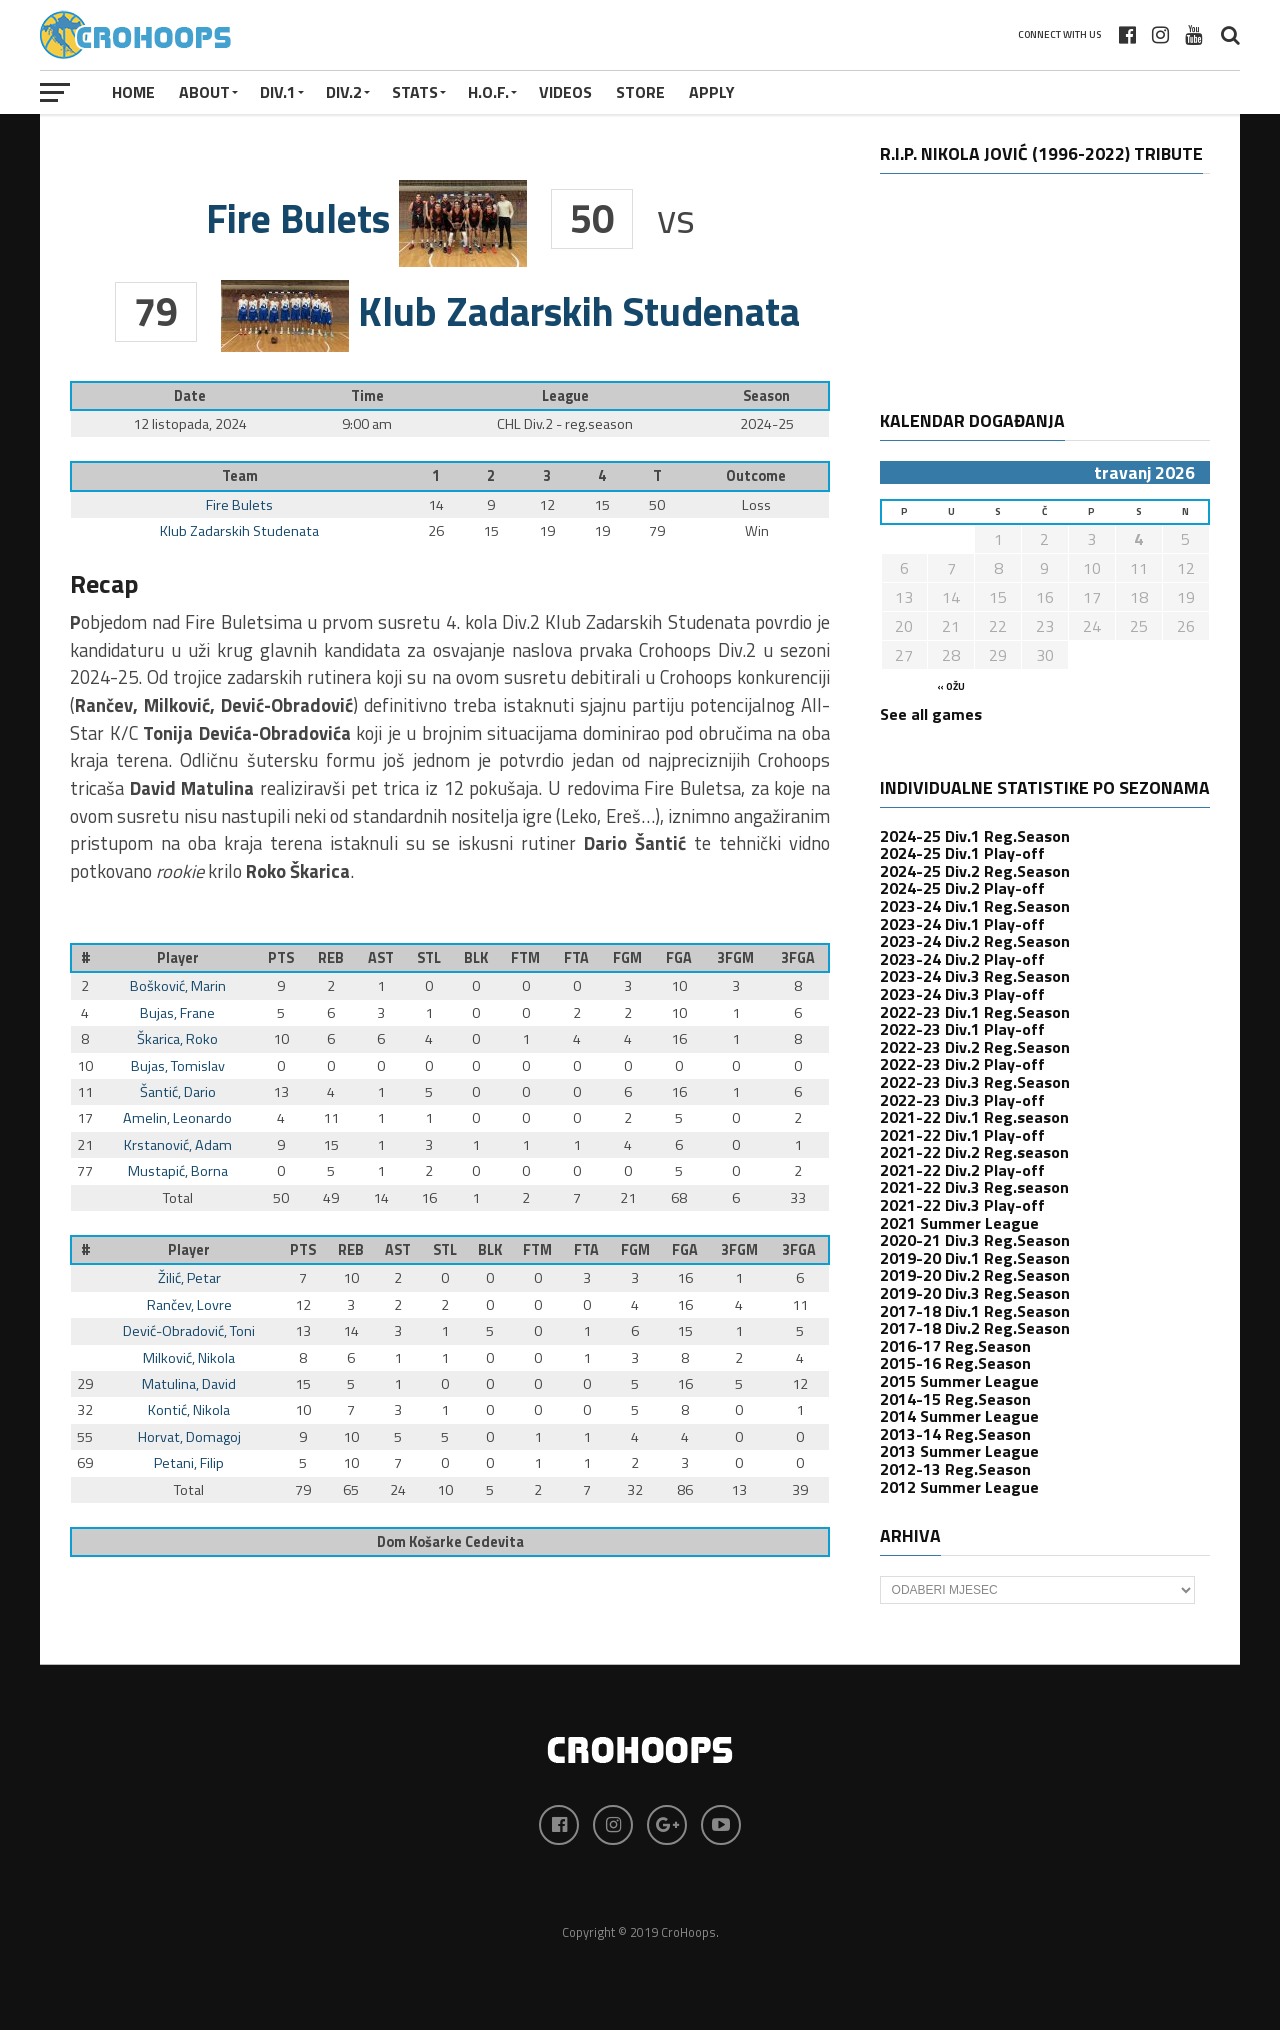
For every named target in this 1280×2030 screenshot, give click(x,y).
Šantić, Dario (178, 1092)
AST (381, 958)
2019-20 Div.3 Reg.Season (975, 1293)
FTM (525, 958)
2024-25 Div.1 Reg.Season (975, 836)
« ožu (951, 686)
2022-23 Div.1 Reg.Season (975, 1012)
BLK (476, 958)
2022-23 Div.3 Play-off (962, 1100)
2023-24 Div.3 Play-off (962, 994)
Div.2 (344, 92)
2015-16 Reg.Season (955, 1363)
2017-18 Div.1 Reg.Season (975, 1311)
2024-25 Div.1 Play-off (962, 853)
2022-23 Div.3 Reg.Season (975, 1082)
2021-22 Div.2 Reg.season (974, 1152)
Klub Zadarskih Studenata (239, 531)
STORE (640, 92)
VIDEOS (565, 92)
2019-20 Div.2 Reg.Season (975, 1275)
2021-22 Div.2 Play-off (962, 1170)
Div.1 (278, 92)
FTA (576, 958)
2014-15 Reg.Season (955, 1399)
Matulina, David (189, 1384)
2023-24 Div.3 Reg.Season (975, 976)
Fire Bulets (239, 505)
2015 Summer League (959, 1381)
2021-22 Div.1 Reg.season (974, 1117)
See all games (931, 714)
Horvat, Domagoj (189, 1437)
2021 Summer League (959, 1223)
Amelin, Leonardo (177, 1118)
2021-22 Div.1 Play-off (962, 1135)
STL (429, 958)
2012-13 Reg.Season (955, 1469)
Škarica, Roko (177, 1039)
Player (178, 958)
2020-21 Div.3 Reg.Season (975, 1240)
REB (331, 958)
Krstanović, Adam (178, 1145)
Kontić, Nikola (189, 1410)
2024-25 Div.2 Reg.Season (975, 871)
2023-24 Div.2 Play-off (962, 959)
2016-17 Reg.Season (955, 1346)
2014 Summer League (959, 1416)
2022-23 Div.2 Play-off (962, 1064)
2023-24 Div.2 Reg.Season (975, 941)
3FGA (798, 958)
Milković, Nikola (189, 1358)
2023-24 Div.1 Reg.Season (975, 906)
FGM (627, 958)
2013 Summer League (959, 1451)
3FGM (735, 958)
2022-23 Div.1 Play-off (962, 1029)
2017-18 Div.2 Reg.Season (975, 1328)
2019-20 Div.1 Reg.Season (975, 1258)
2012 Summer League (959, 1487)
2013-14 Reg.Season (955, 1434)
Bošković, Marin (178, 986)
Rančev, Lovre (189, 1305)
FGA (679, 958)
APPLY (712, 92)
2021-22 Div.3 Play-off (962, 1205)
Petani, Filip (189, 1463)
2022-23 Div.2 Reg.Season (975, 1047)
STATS (415, 92)
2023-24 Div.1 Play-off (962, 924)
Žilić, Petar (189, 1278)
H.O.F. (488, 92)
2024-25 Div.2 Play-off (962, 888)
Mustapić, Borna (178, 1171)
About (204, 92)
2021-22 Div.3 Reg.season (974, 1187)
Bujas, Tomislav (178, 1066)
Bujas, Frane (177, 1013)
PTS (281, 958)
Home (133, 92)
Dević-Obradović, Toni (189, 1331)
